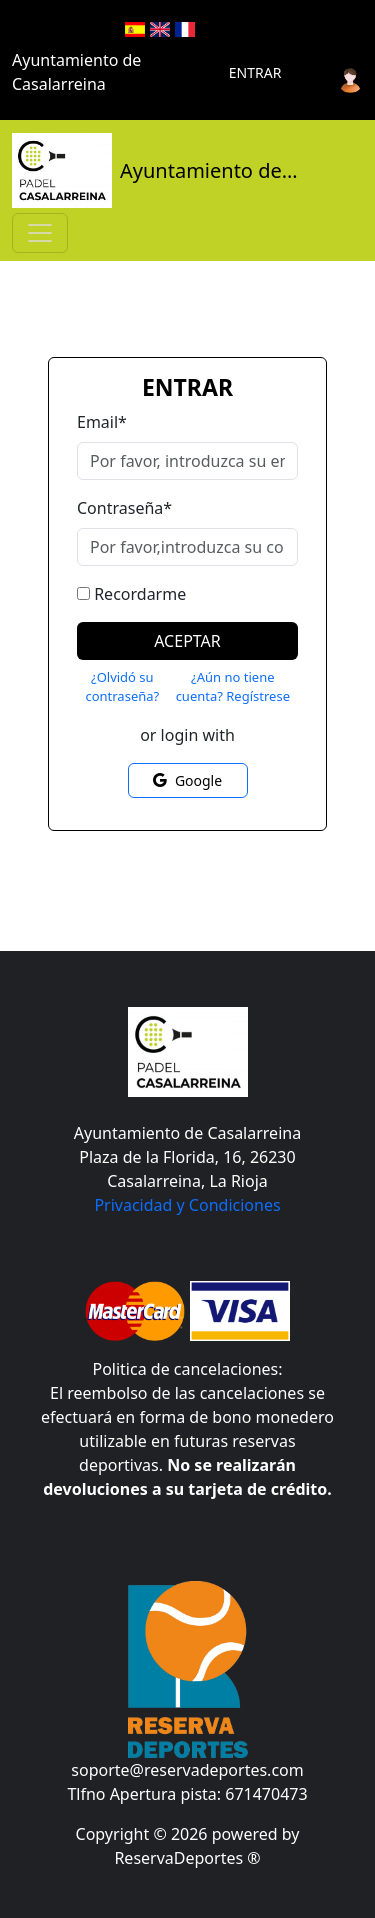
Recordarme (140, 594)
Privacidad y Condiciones (187, 1205)
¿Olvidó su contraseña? (122, 687)
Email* (102, 422)
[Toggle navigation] (40, 233)
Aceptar (187, 641)
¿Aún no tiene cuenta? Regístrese (233, 687)
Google (187, 780)
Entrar (255, 72)
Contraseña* (124, 508)
